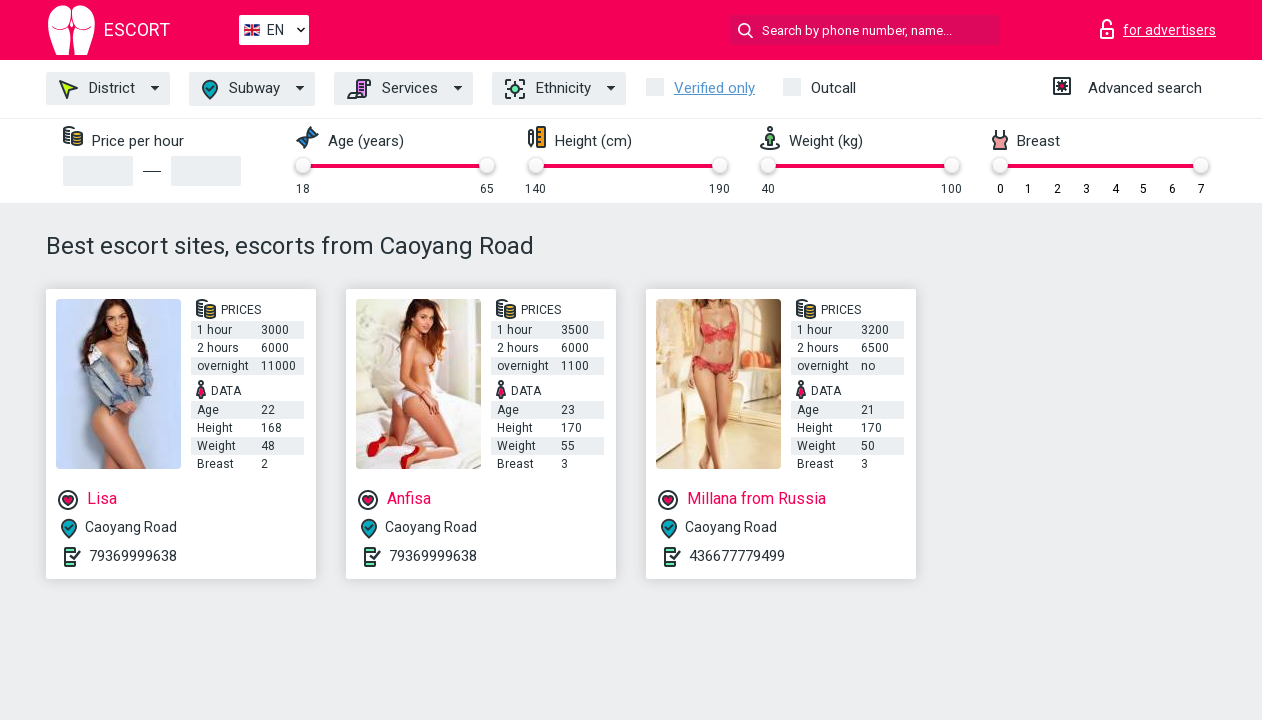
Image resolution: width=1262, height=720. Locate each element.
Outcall (833, 88)
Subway (241, 89)
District (97, 89)
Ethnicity (548, 89)
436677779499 (737, 556)
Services (392, 89)
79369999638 (133, 556)
